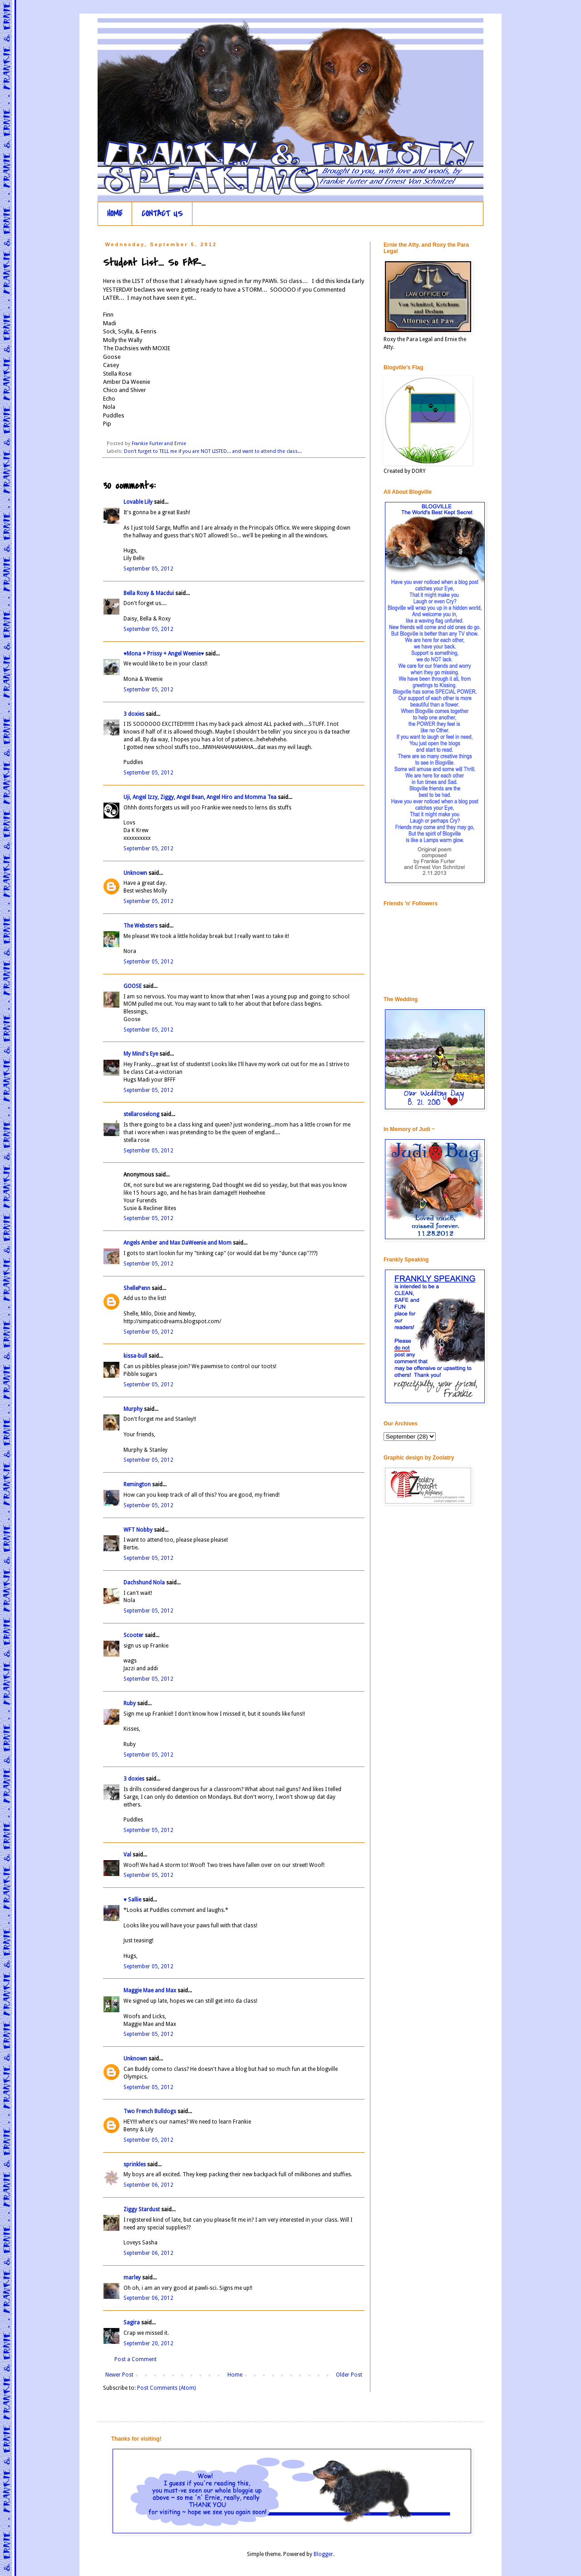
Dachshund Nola (144, 1582)
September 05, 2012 (148, 569)
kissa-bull (135, 1356)
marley (132, 2277)
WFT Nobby (138, 1530)
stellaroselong (141, 1114)
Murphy (133, 1409)
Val (127, 1854)
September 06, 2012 (148, 2185)
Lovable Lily (138, 502)
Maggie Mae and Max (149, 1990)
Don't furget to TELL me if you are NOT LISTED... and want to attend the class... (213, 451)
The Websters (140, 926)
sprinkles (134, 2164)
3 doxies (133, 714)
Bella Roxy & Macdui (148, 593)
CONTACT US (162, 214)
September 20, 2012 (148, 2343)
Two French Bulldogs (149, 2111)
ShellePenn (136, 1288)
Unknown (135, 873)
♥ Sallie (132, 1899)
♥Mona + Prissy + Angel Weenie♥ (163, 653)
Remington (137, 1484)
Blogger (323, 2554)
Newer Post (119, 2375)
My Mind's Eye (140, 1054)
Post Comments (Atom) (166, 2388)
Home (234, 2375)
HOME (115, 214)
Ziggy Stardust (141, 2209)
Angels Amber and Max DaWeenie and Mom (177, 1243)
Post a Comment (135, 2359)
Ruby (129, 1703)
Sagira (131, 2322)
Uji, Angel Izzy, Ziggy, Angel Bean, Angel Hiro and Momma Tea (199, 797)
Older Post (349, 2375)
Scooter (133, 1635)
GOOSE (132, 986)
